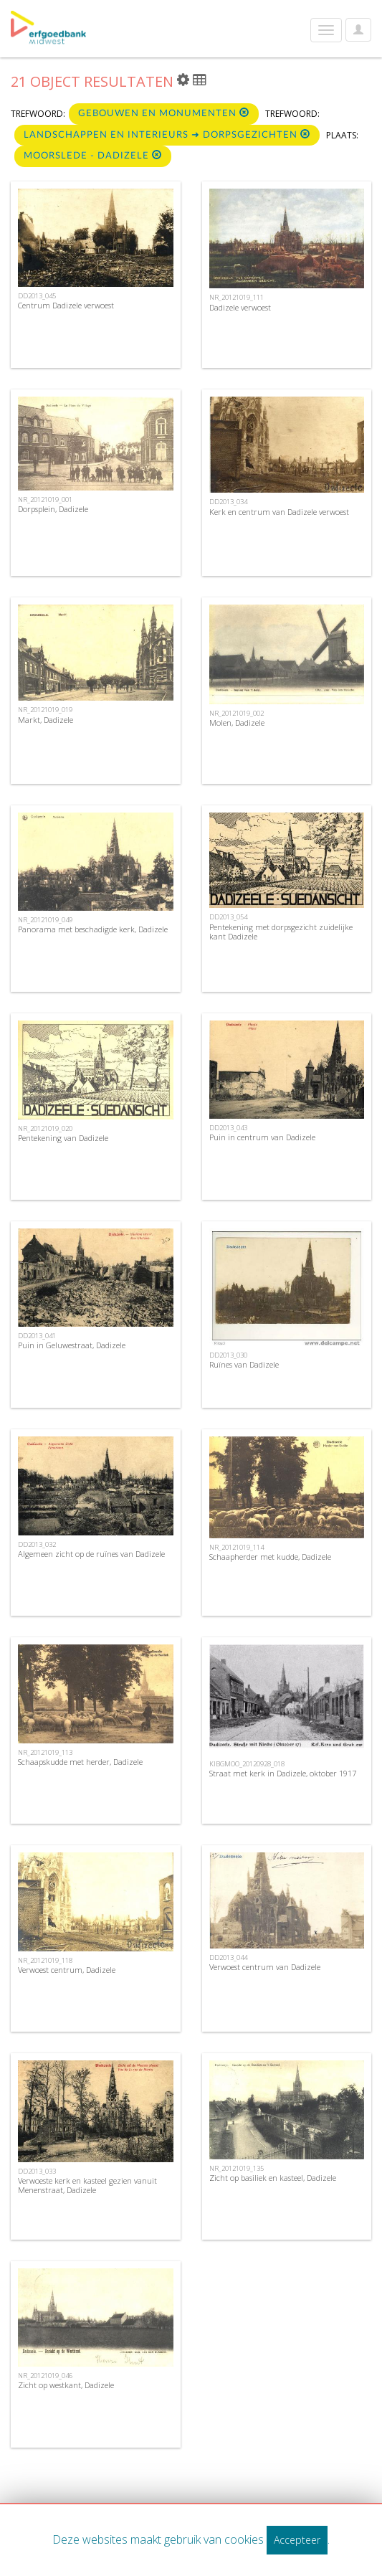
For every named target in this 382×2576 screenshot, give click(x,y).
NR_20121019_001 (45, 499)
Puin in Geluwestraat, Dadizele (71, 1345)
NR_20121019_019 (45, 709)
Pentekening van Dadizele (63, 1137)
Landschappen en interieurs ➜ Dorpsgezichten (167, 134)
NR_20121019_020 (45, 1128)
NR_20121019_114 (236, 1547)
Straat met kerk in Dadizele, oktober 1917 (282, 1773)
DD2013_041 (37, 1335)
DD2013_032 (37, 1544)
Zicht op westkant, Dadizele (66, 2385)
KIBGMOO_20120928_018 (247, 1763)
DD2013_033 (37, 2171)
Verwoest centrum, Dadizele (66, 1969)
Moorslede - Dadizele (93, 155)
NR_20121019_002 (236, 713)
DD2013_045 (37, 295)
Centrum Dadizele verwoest (66, 305)
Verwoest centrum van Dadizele (264, 1966)
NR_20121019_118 (45, 1960)
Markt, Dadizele (45, 719)
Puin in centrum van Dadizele (262, 1137)
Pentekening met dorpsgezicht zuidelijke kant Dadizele (281, 932)
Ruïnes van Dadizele (244, 1364)
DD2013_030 (228, 1355)
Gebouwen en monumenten (163, 113)
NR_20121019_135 (236, 2168)
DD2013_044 (228, 1957)
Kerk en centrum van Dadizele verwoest (279, 511)
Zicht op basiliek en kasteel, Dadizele (272, 2177)
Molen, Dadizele (236, 722)
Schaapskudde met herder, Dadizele (80, 1761)
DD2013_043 (228, 1127)
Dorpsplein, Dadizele (53, 508)
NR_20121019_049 (45, 919)
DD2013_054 (228, 917)
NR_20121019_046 (45, 2375)
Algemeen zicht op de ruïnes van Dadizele (91, 1553)
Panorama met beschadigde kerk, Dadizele (93, 929)
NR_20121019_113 (45, 1752)
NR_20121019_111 (236, 297)
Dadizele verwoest (240, 307)
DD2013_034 (228, 501)
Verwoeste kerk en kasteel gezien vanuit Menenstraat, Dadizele (87, 2185)
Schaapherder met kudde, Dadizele (270, 1556)
